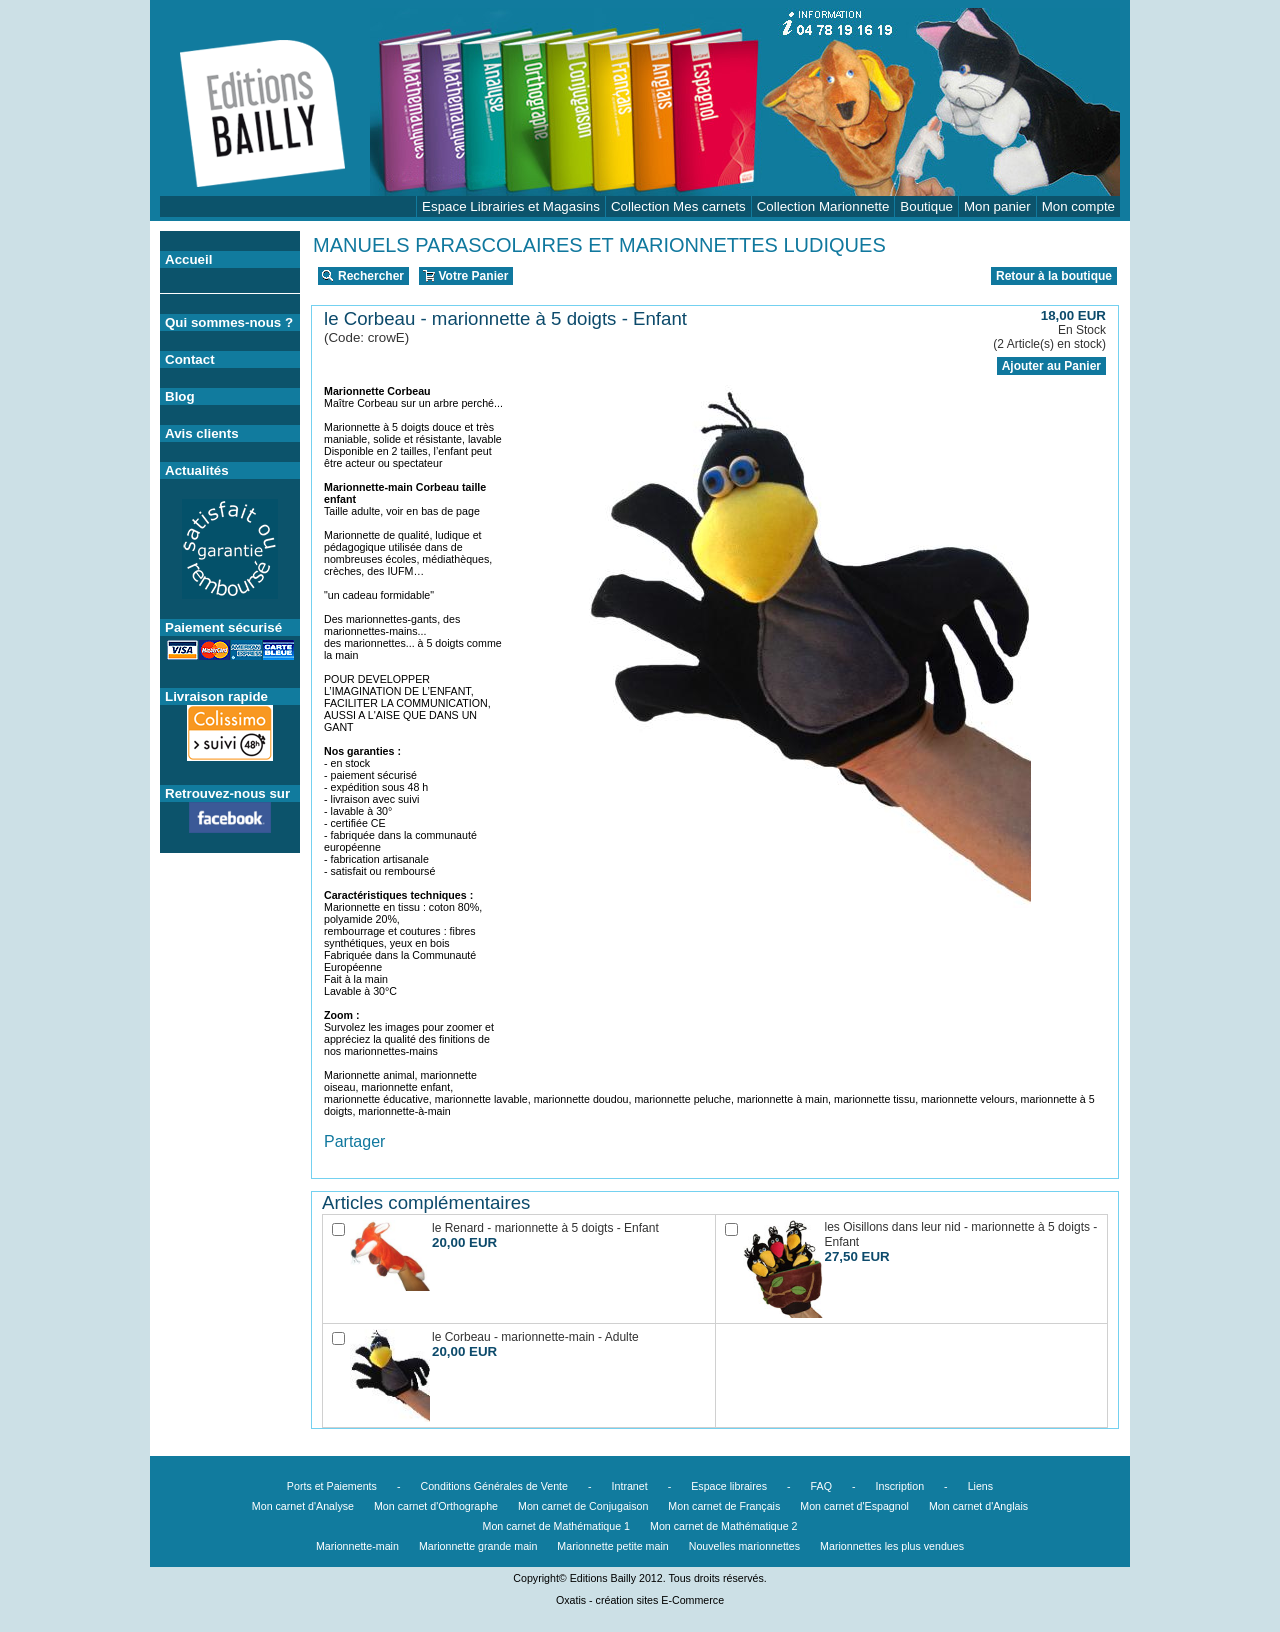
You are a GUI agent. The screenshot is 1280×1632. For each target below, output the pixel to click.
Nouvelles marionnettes (744, 1546)
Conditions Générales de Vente (494, 1486)
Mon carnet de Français (724, 1506)
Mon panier (997, 206)
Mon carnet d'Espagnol (854, 1506)
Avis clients (202, 433)
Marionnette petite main (612, 1546)
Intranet (630, 1486)
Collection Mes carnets (678, 206)
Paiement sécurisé (223, 627)
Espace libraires (729, 1486)
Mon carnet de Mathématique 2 (724, 1526)
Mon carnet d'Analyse (303, 1506)
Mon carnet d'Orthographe (436, 1506)
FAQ (821, 1486)
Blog (180, 396)
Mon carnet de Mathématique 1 (557, 1526)
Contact (190, 359)
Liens (980, 1486)
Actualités (197, 470)
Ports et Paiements (332, 1486)
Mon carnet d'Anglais (978, 1506)
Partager (354, 1141)
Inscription (900, 1486)
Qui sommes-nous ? (229, 322)
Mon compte (1078, 206)
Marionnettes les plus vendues (892, 1546)
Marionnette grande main (478, 1546)
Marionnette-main (357, 1546)
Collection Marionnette (823, 206)
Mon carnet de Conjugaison (583, 1506)
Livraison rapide (216, 696)
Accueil (188, 259)
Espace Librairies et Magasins (511, 206)
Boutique (926, 206)
